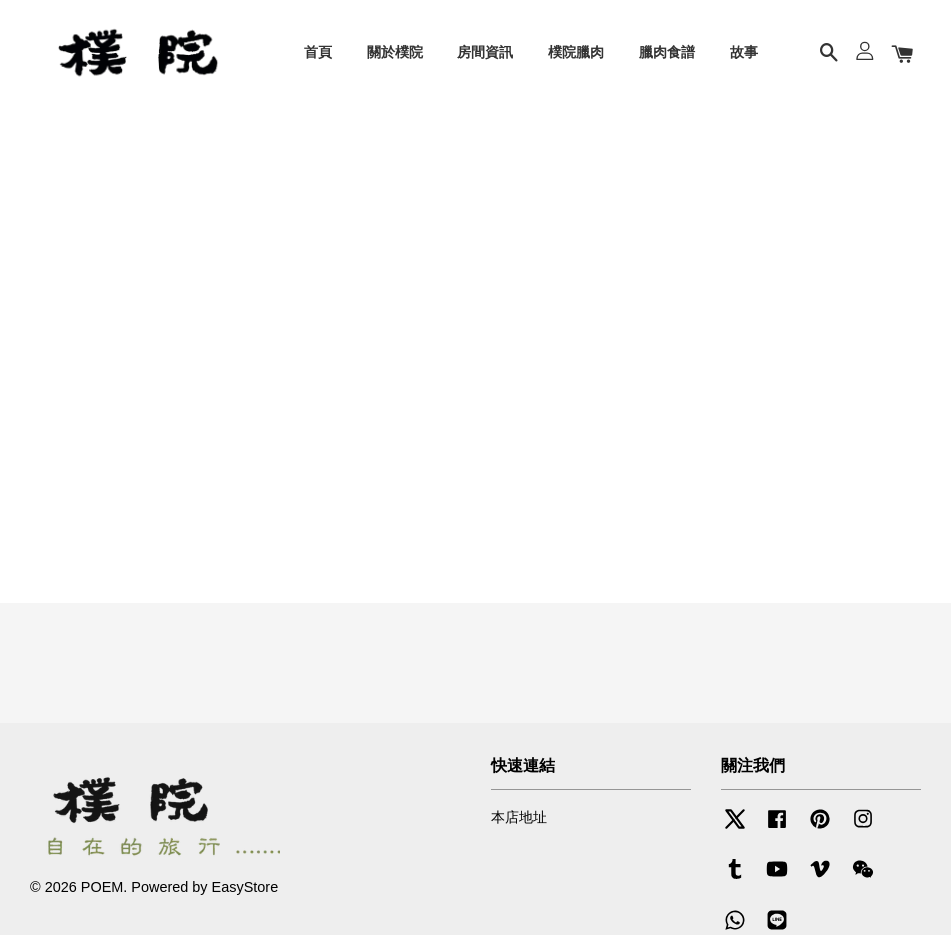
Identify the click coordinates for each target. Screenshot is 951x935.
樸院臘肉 (576, 52)
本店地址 (519, 817)
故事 (744, 52)
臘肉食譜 (667, 52)
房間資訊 (485, 52)
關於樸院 (395, 52)
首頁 (318, 52)
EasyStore (245, 887)
